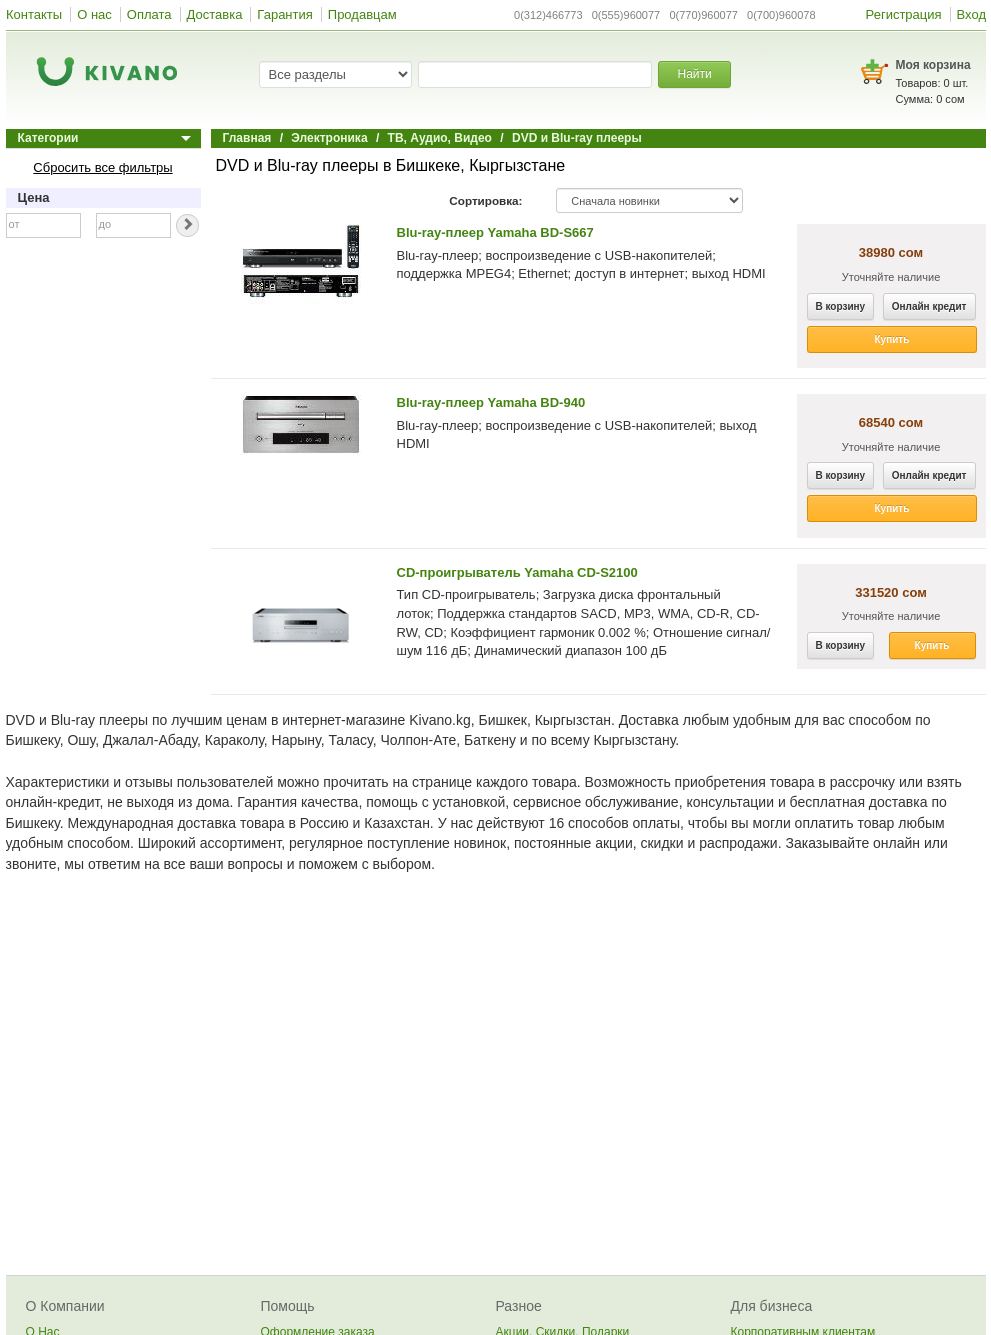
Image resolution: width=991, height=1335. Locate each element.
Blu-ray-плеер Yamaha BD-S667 (495, 232)
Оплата (149, 14)
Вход (971, 14)
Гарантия (284, 14)
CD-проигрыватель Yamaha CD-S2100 (517, 572)
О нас (94, 14)
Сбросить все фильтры (102, 167)
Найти (694, 74)
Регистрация (904, 14)
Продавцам (362, 14)
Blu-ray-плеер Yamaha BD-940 (491, 402)
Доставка (215, 14)
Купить (892, 339)
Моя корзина (933, 65)
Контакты (34, 14)
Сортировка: (485, 200)
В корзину (841, 306)
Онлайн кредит (929, 306)
